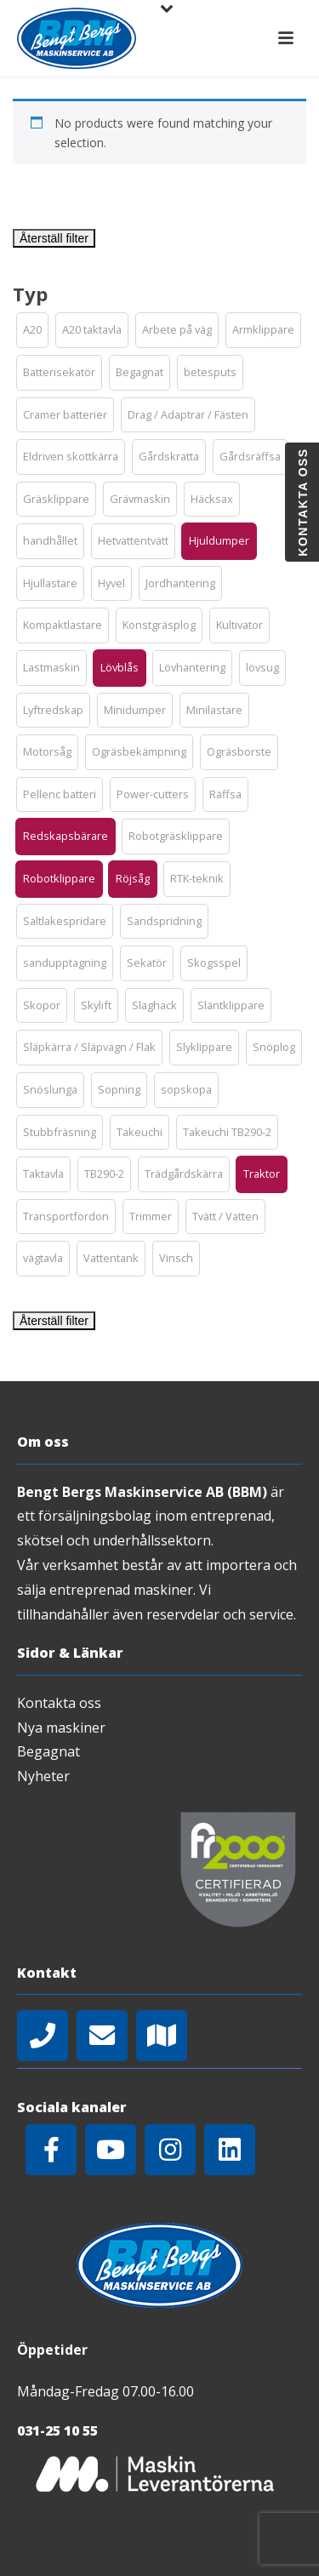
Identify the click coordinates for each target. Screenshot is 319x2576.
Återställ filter (54, 238)
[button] (32, 330)
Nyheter (43, 1776)
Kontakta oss (59, 1703)
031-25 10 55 (57, 2430)
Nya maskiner (61, 1727)
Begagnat (48, 1751)
